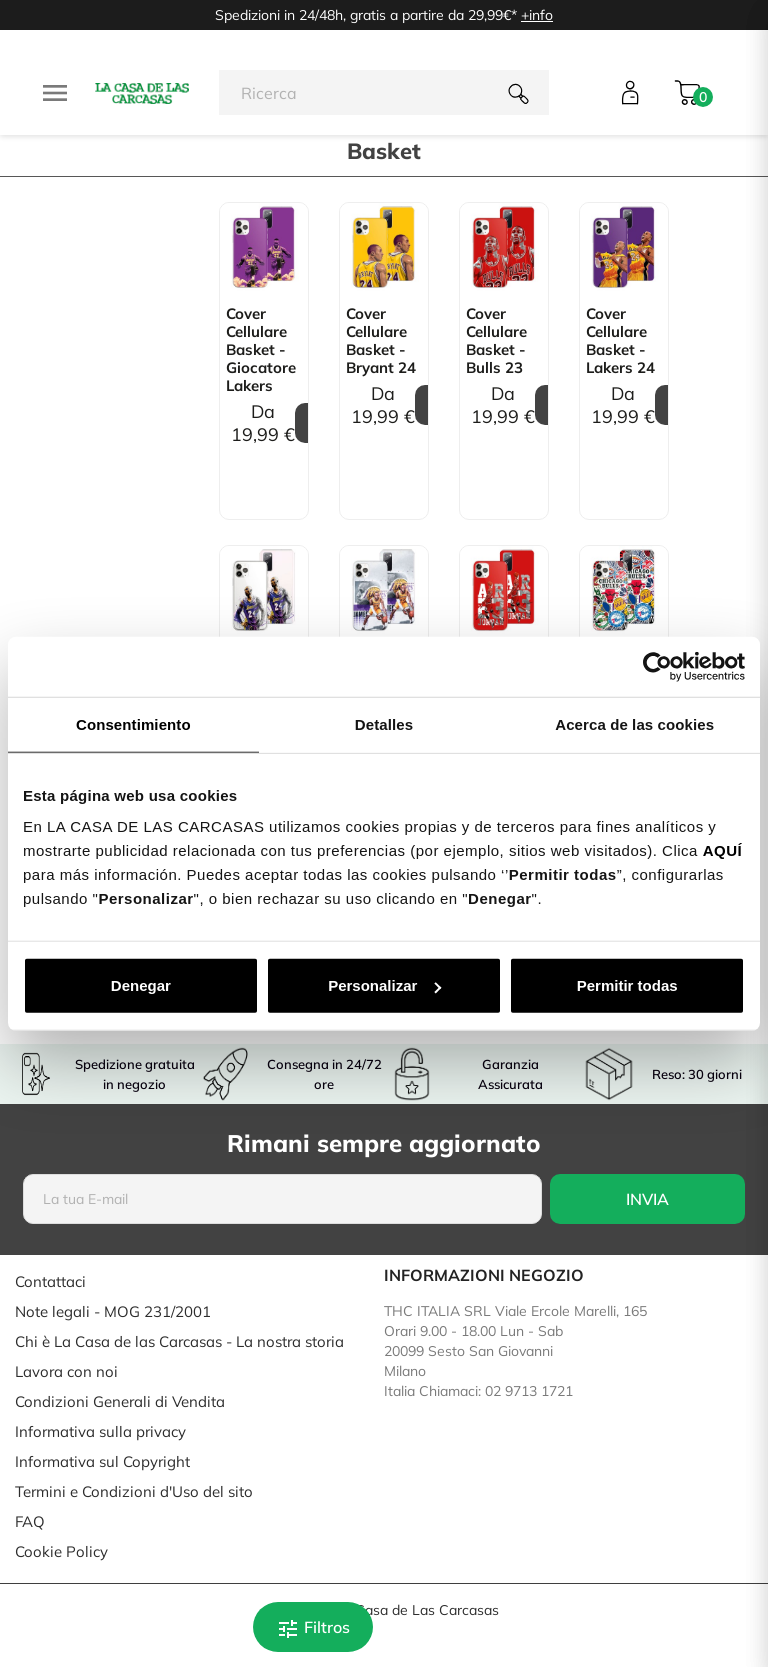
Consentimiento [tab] (133, 723)
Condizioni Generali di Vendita (120, 1401)
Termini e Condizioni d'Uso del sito (134, 1491)
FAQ (30, 1521)
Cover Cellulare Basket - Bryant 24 (381, 341)
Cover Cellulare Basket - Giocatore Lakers (261, 350)
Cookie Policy (61, 1551)
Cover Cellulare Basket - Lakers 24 (620, 341)
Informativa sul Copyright (102, 1461)
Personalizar (384, 985)
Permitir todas (627, 985)
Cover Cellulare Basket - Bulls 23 (496, 341)
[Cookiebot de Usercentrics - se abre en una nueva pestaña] (657, 666)
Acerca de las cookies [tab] (634, 723)
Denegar (141, 985)
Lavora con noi (66, 1371)
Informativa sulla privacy (100, 1431)
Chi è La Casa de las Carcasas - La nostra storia (179, 1341)
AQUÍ (723, 850)
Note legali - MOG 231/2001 (113, 1311)
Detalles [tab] (384, 723)
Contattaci (50, 1281)
